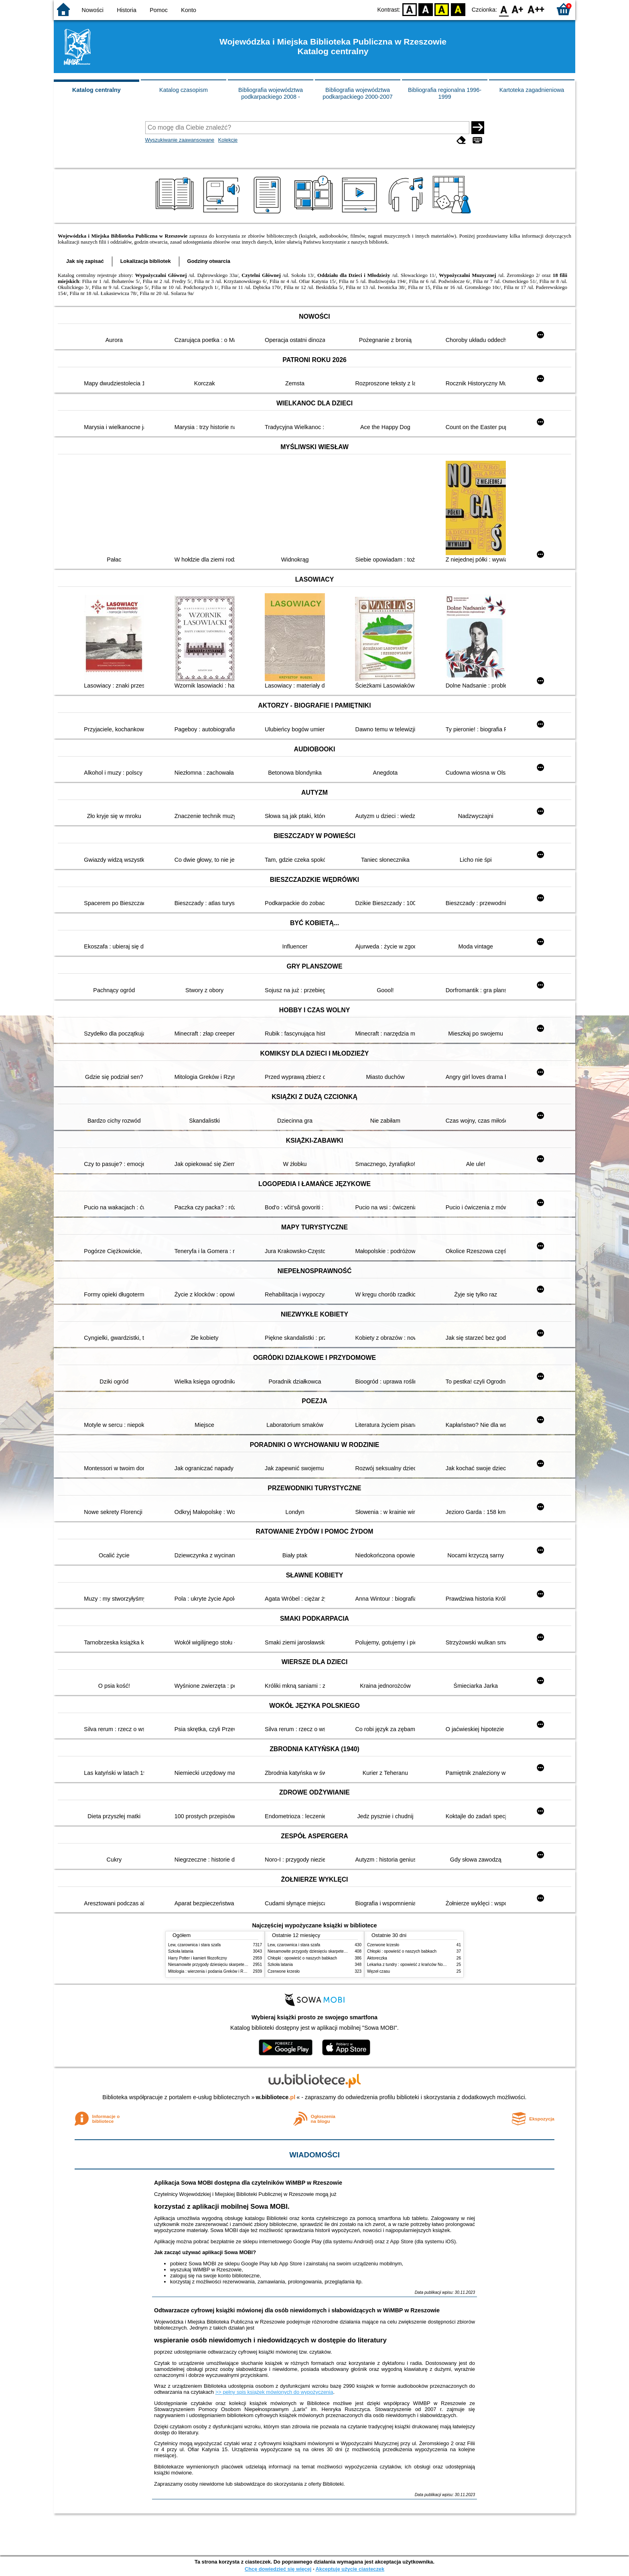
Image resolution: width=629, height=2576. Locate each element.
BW (425, 9)
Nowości (92, 10)
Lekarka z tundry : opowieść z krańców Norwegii (410, 1964)
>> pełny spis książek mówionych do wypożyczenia (274, 2392)
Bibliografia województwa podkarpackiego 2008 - (270, 93)
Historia (126, 10)
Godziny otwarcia (208, 261)
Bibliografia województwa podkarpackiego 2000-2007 (357, 93)
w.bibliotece (276, 2097)
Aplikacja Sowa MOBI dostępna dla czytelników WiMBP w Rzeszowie (248, 2182)
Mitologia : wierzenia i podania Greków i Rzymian (212, 1971)
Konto (188, 10)
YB (442, 9)
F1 (517, 9)
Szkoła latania (180, 1951)
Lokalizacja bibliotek (145, 261)
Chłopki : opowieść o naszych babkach (302, 1958)
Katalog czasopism (183, 90)
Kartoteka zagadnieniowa (531, 90)
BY (458, 9)
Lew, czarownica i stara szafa (194, 1945)
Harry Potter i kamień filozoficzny (197, 1958)
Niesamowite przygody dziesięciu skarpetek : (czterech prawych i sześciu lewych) (241, 1964)
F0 (503, 9)
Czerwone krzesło (284, 1971)
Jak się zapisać (85, 261)
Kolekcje (227, 140)
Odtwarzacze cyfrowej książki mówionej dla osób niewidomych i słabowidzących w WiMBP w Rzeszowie (297, 2310)
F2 (536, 9)
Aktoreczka (377, 1958)
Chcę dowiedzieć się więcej (278, 2569)
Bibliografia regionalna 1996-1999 (444, 93)
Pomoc (159, 10)
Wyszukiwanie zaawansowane (180, 140)
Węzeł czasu (378, 1971)
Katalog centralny (96, 90)
